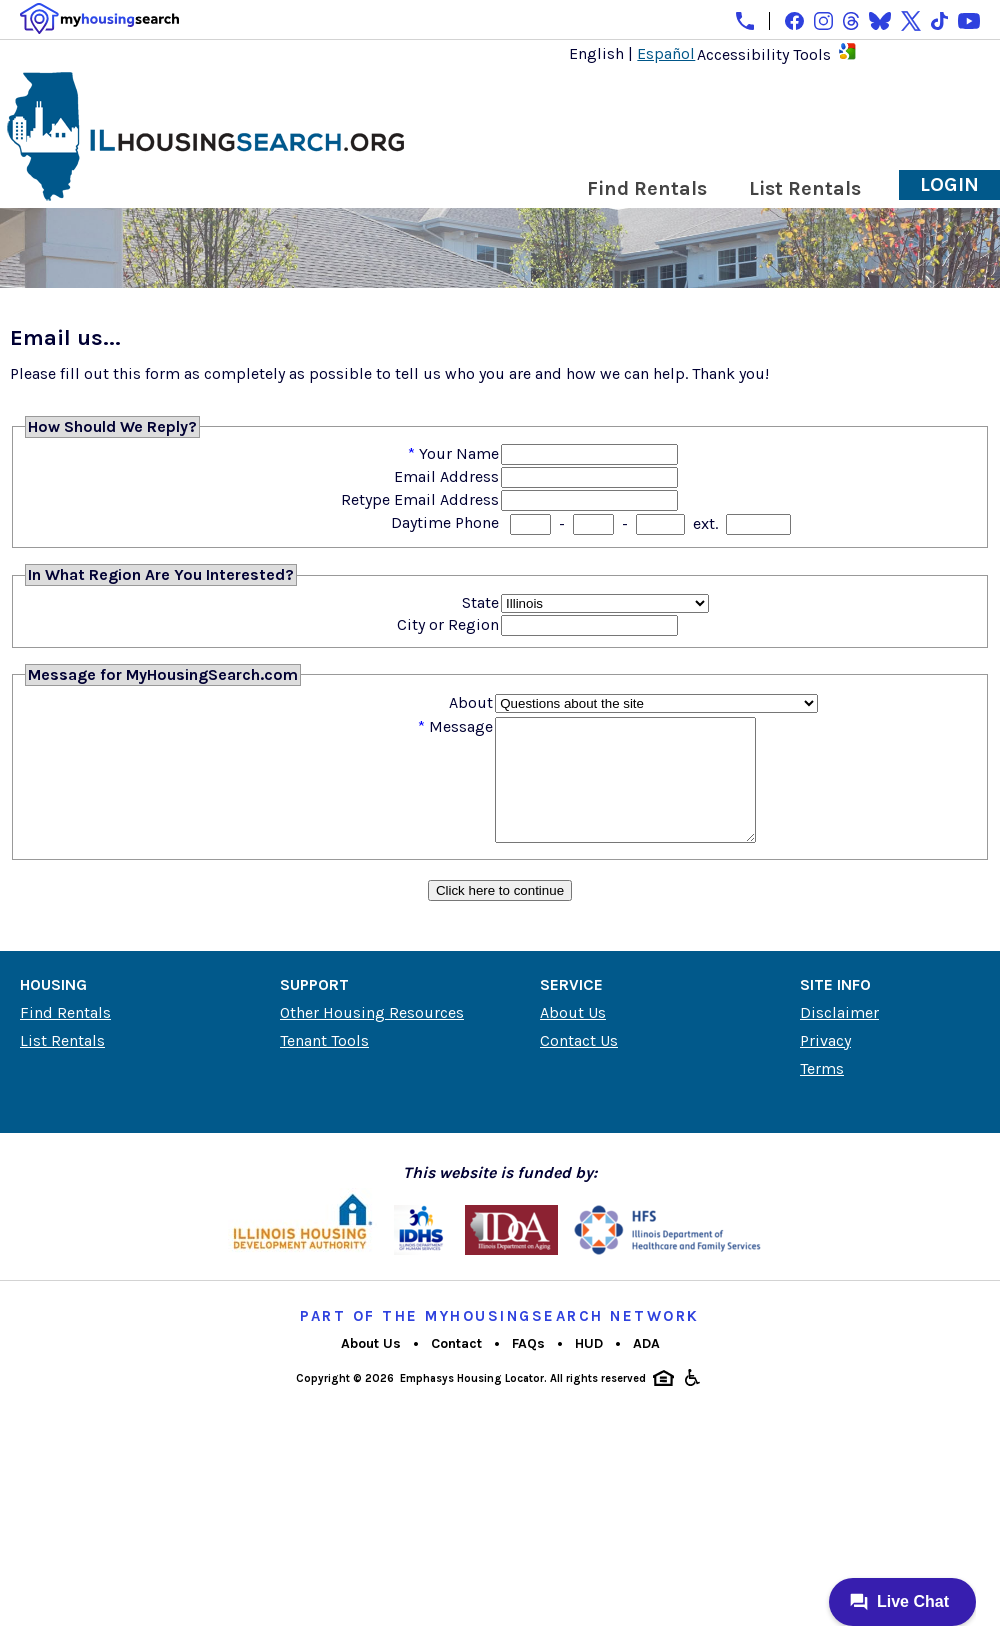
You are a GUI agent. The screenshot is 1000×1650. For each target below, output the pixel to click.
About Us (573, 1036)
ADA (646, 1367)
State (480, 602)
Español (666, 53)
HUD (589, 1367)
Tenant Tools (324, 1064)
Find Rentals (647, 188)
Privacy (825, 1064)
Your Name (459, 453)
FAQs (528, 1367)
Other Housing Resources (372, 1036)
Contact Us (579, 1064)
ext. (705, 523)
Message (461, 726)
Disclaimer (839, 1036)
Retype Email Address (420, 499)
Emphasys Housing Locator (472, 1402)
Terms (822, 1092)
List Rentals (805, 188)
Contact (456, 1367)
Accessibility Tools (764, 54)
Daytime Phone (445, 522)
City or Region (448, 624)
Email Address (446, 476)
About (471, 702)
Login (949, 184)
